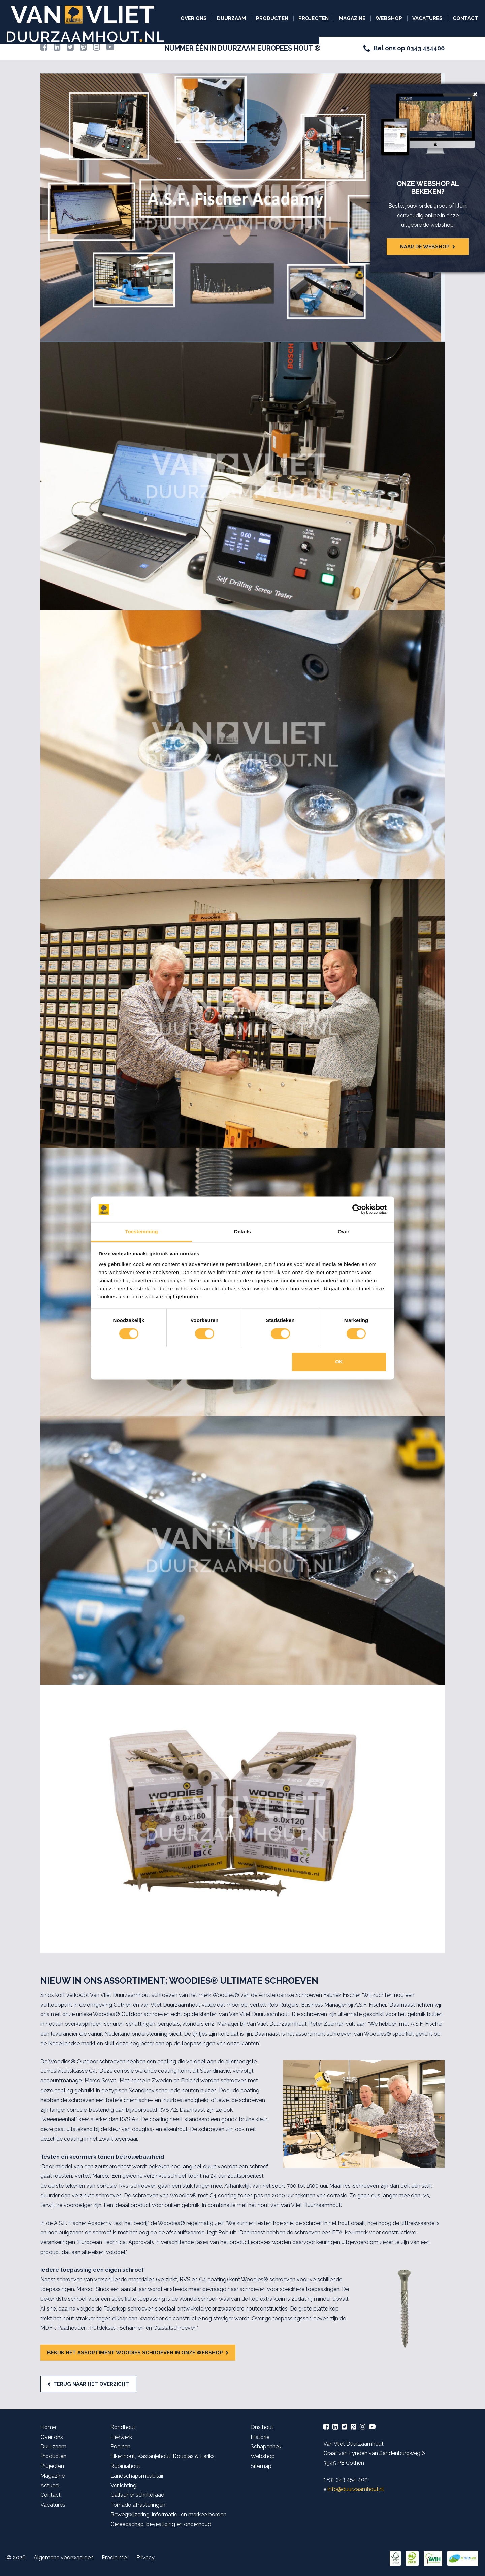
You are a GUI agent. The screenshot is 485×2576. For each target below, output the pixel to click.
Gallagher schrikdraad (137, 2495)
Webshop (389, 18)
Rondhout (122, 2427)
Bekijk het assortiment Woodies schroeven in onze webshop (135, 2353)
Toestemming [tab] (141, 1231)
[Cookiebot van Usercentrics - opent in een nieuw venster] (357, 1209)
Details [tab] (242, 1231)
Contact (465, 18)
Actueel (50, 2485)
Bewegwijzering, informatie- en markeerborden (168, 2514)
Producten (272, 18)
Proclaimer (115, 2557)
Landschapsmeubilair (137, 2476)
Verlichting (123, 2485)
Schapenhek (266, 2446)
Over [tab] (344, 1231)
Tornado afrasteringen (137, 2505)
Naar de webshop (425, 247)
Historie (260, 2437)
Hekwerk (121, 2437)
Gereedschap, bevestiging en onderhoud (160, 2524)
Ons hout (262, 2427)
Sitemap (261, 2466)
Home (48, 2427)
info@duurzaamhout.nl (356, 2489)
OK (339, 1361)
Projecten (313, 18)
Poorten (120, 2446)
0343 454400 (426, 48)
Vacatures (427, 18)
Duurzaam (231, 18)
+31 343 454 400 (347, 2479)
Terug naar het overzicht (91, 2384)
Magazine (352, 18)
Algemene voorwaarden (64, 2557)
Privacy (145, 2557)
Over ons (194, 18)
